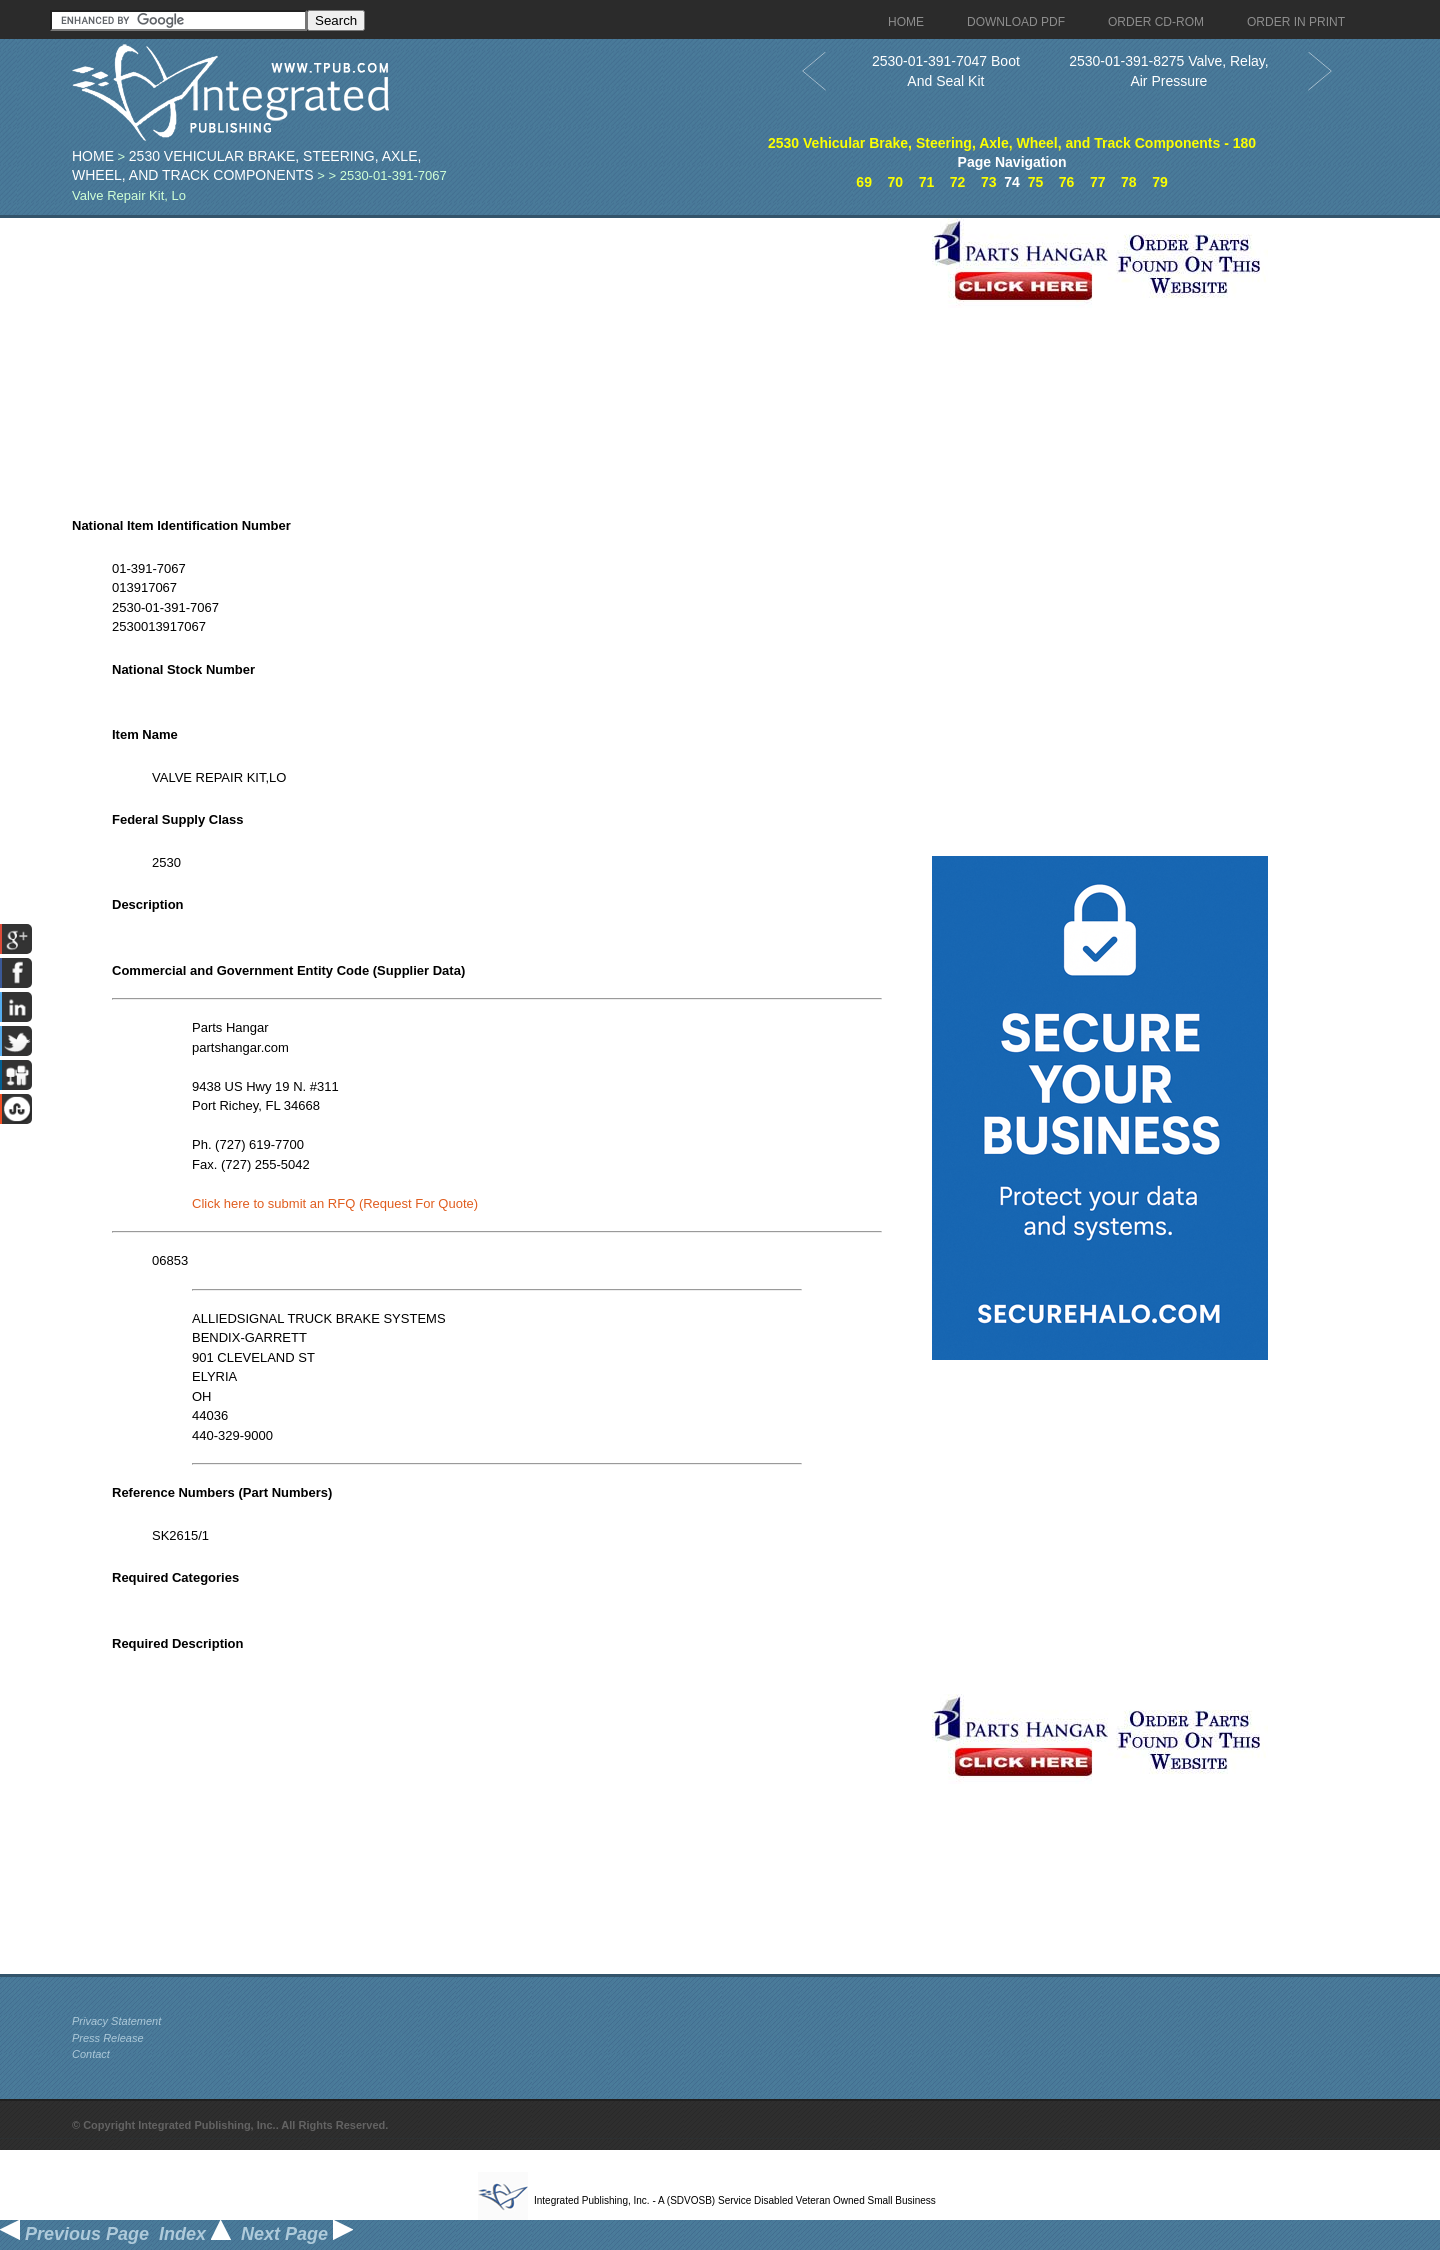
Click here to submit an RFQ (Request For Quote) (335, 1203)
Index (195, 2234)
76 (1067, 182)
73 (989, 182)
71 (927, 182)
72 (958, 182)
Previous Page (74, 2234)
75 (1036, 182)
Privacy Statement (116, 2021)
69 (864, 182)
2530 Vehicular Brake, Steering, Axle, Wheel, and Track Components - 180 (1012, 143)
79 (1160, 182)
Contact (91, 2054)
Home (93, 156)
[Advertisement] (497, 358)
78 (1129, 182)
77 (1098, 182)
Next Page (297, 2234)
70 (895, 182)
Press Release (108, 2038)
